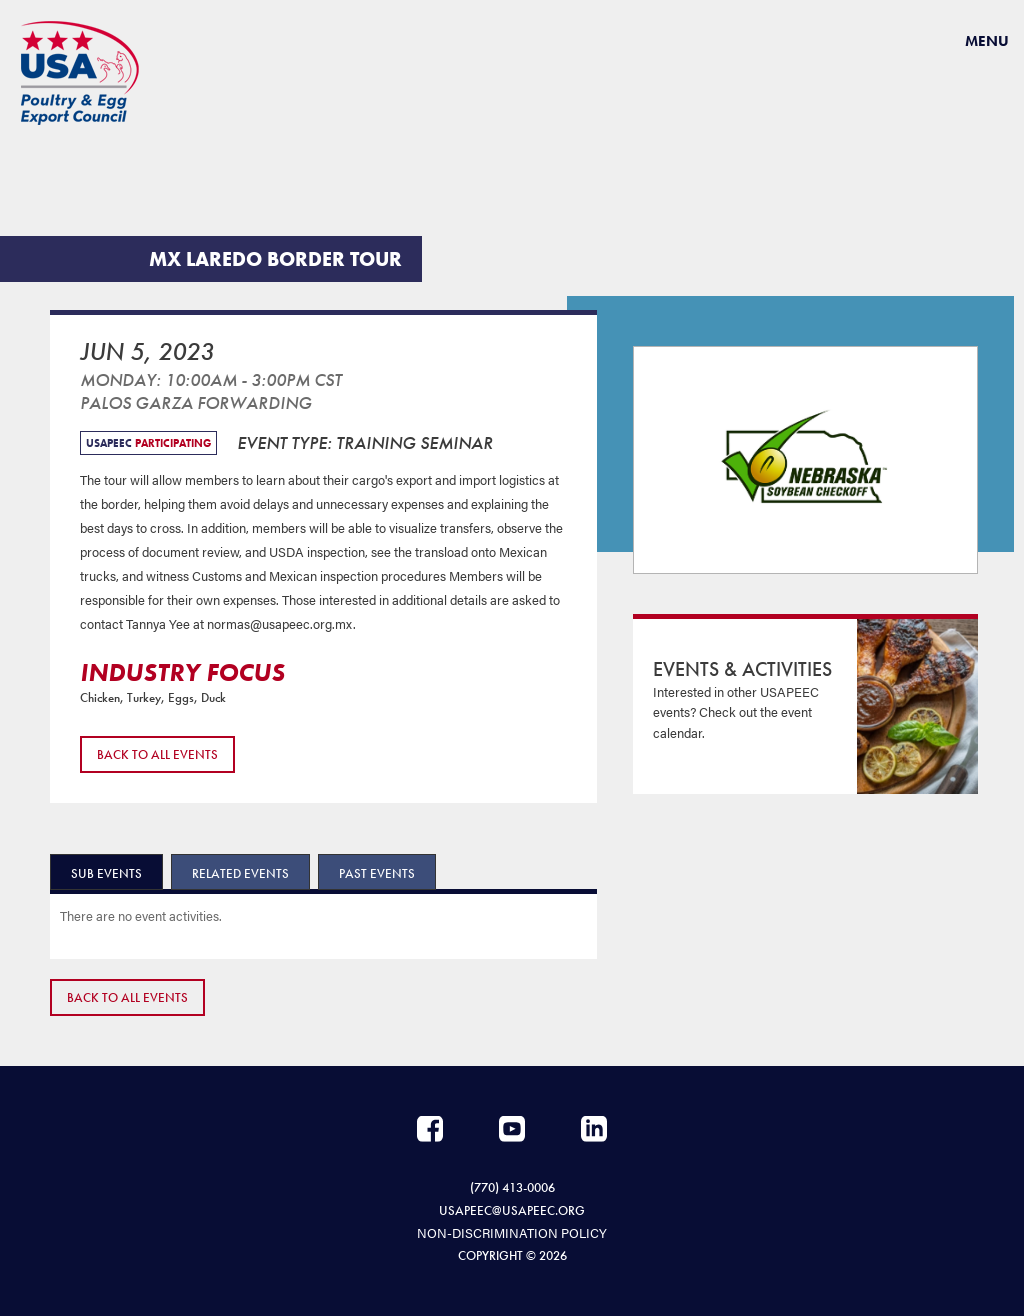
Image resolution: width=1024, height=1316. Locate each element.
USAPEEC (80, 73)
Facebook (430, 1129)
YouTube (512, 1129)
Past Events (377, 873)
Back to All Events (157, 754)
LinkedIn (594, 1129)
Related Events (240, 873)
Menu (987, 41)
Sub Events (106, 873)
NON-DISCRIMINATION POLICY (512, 1231)
